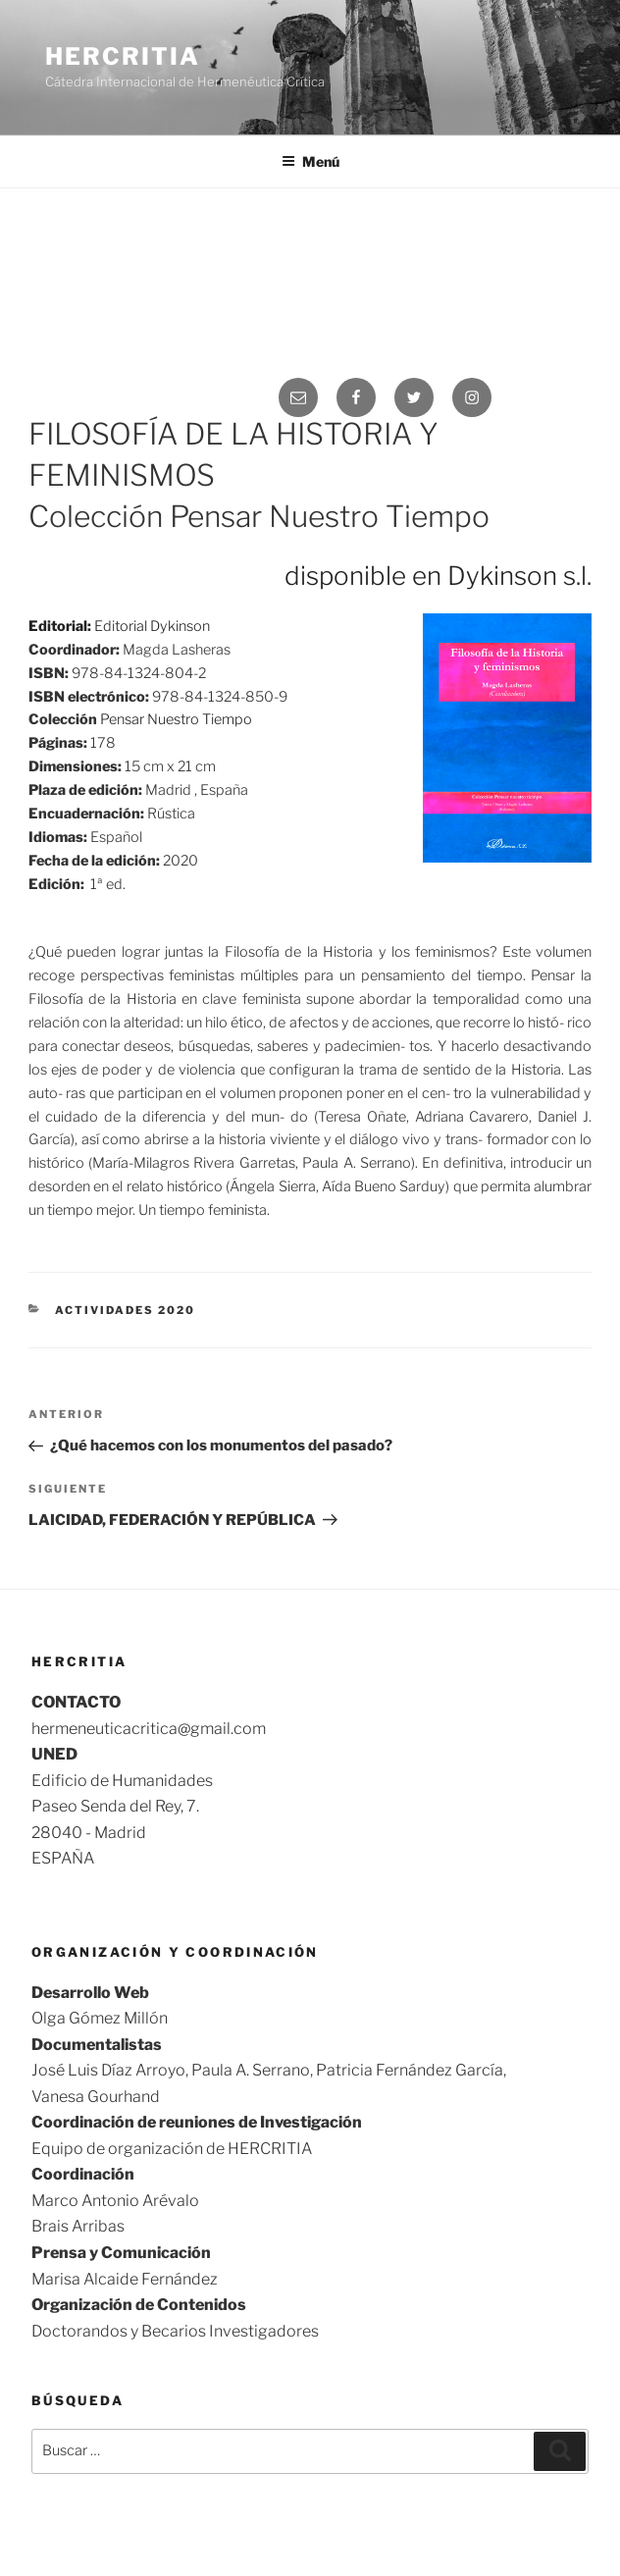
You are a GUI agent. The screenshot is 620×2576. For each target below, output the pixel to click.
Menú (310, 161)
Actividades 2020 (125, 1310)
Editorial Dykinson (152, 626)
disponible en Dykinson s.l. (438, 575)
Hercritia (122, 56)
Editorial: (61, 626)
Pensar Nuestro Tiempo (176, 719)
